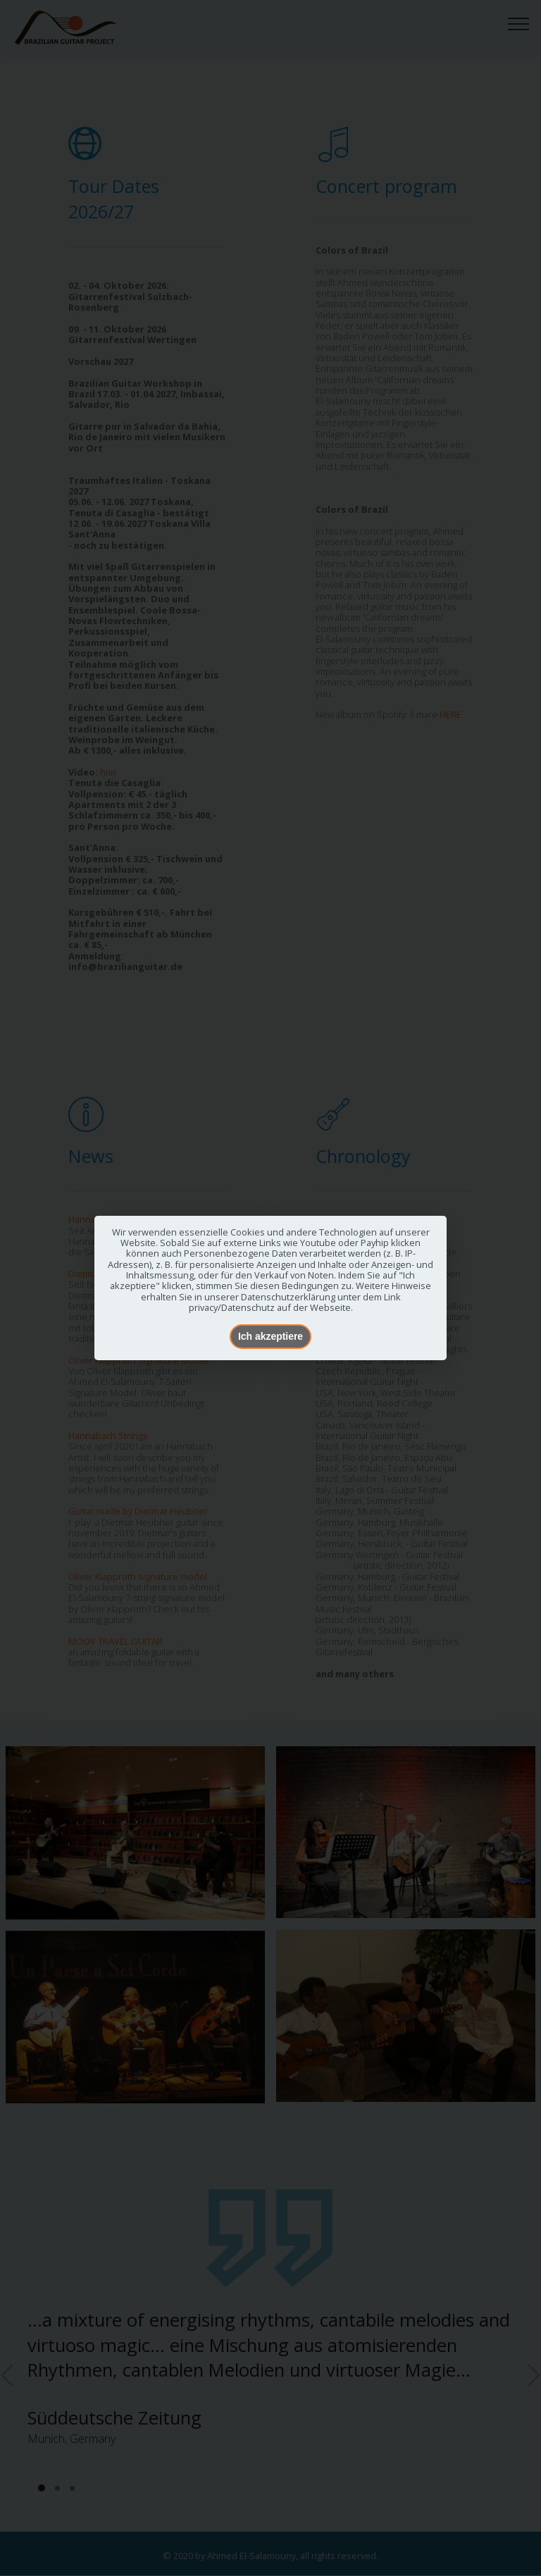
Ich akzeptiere (271, 1336)
